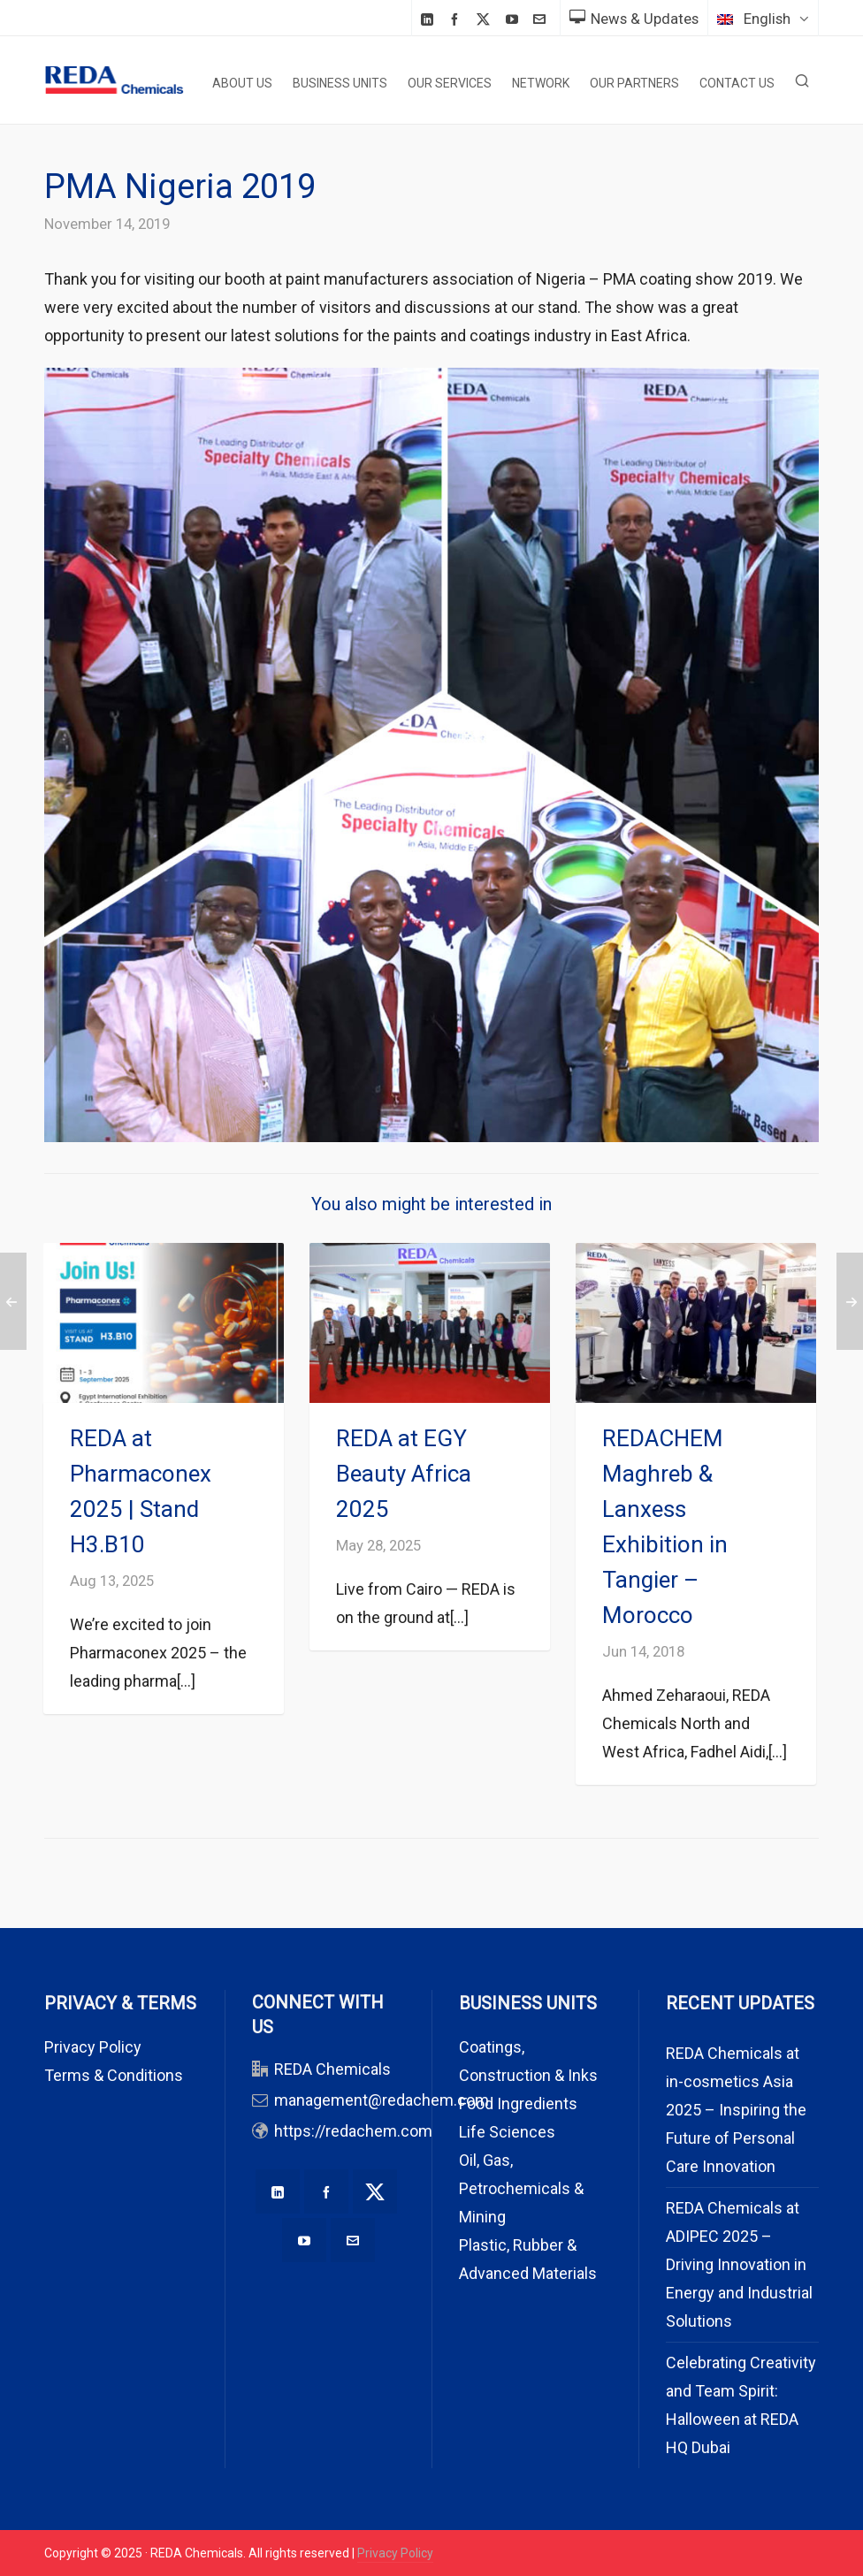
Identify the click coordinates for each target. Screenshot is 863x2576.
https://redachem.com (353, 2131)
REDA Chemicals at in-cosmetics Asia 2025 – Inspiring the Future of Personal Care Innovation (736, 2110)
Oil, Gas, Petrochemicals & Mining (521, 2188)
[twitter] (486, 19)
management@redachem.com (381, 2100)
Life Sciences (507, 2132)
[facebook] (457, 19)
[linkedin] (430, 19)
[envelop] (542, 19)
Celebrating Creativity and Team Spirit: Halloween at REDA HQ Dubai (741, 2405)
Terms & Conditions (113, 2075)
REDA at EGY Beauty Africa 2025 (403, 1473)
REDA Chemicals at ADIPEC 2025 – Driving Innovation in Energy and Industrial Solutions (739, 2264)
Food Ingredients (518, 2103)
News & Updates (634, 18)
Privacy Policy (92, 2047)
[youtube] (514, 19)
